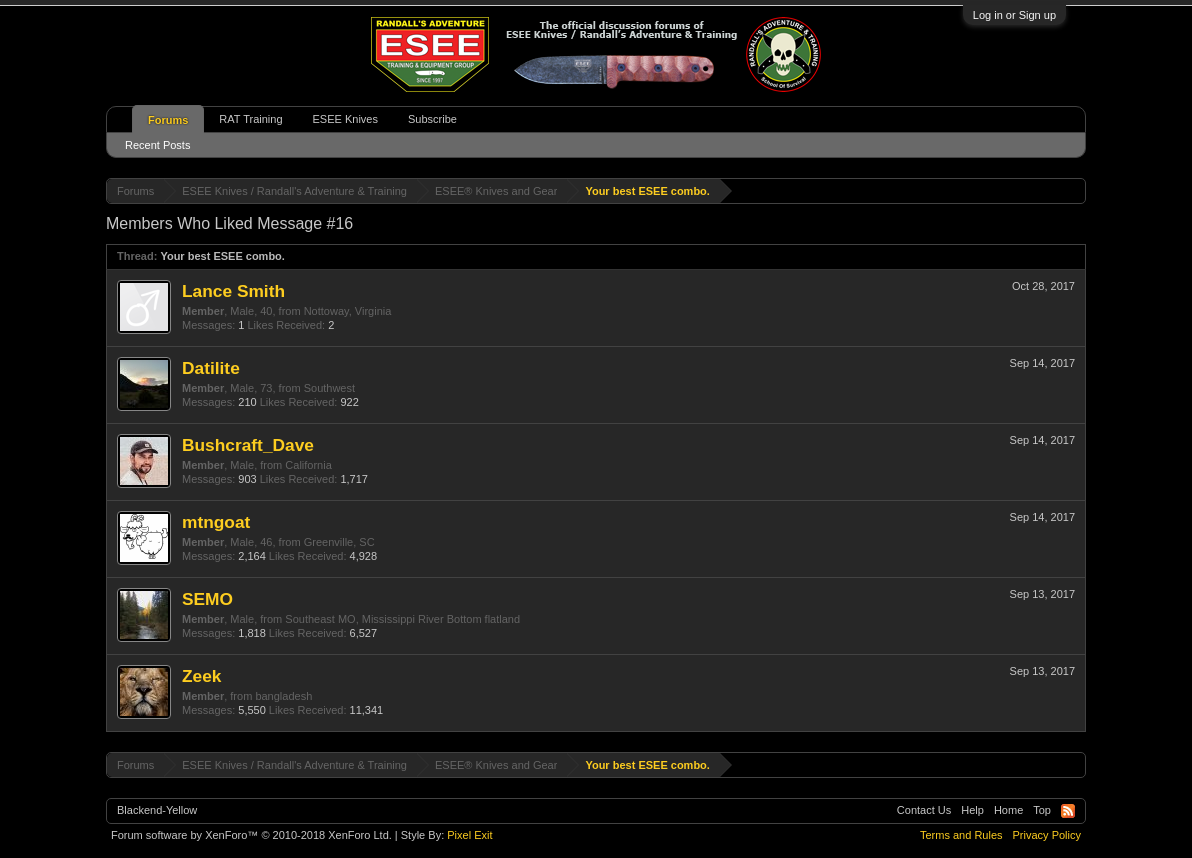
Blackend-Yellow (157, 810)
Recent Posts (157, 145)
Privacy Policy (1047, 835)
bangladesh (283, 696)
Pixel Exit (469, 835)
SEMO (207, 599)
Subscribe (432, 119)
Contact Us (924, 810)
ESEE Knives (345, 119)
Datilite (211, 368)
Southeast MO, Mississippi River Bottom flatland (402, 619)
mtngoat (216, 522)
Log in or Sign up (1014, 15)
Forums (168, 120)
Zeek (202, 676)
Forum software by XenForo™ (251, 835)
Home (1008, 810)
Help (972, 810)
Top (1042, 810)
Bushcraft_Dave (248, 445)
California (308, 465)
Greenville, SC (339, 542)
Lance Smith (233, 291)
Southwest (329, 388)
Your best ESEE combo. (222, 256)
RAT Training (250, 119)
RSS (1068, 811)
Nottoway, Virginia (348, 311)
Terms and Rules (961, 835)
